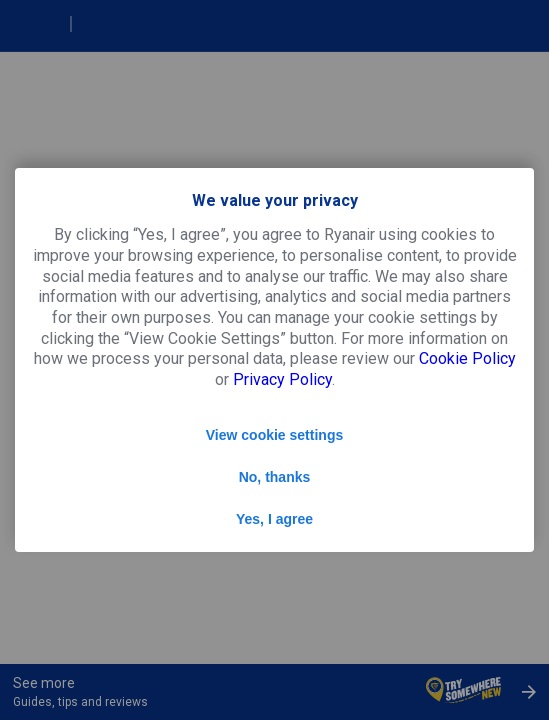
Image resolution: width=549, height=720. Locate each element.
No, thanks (275, 477)
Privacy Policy (282, 379)
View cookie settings (274, 435)
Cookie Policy (467, 358)
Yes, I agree (274, 519)
